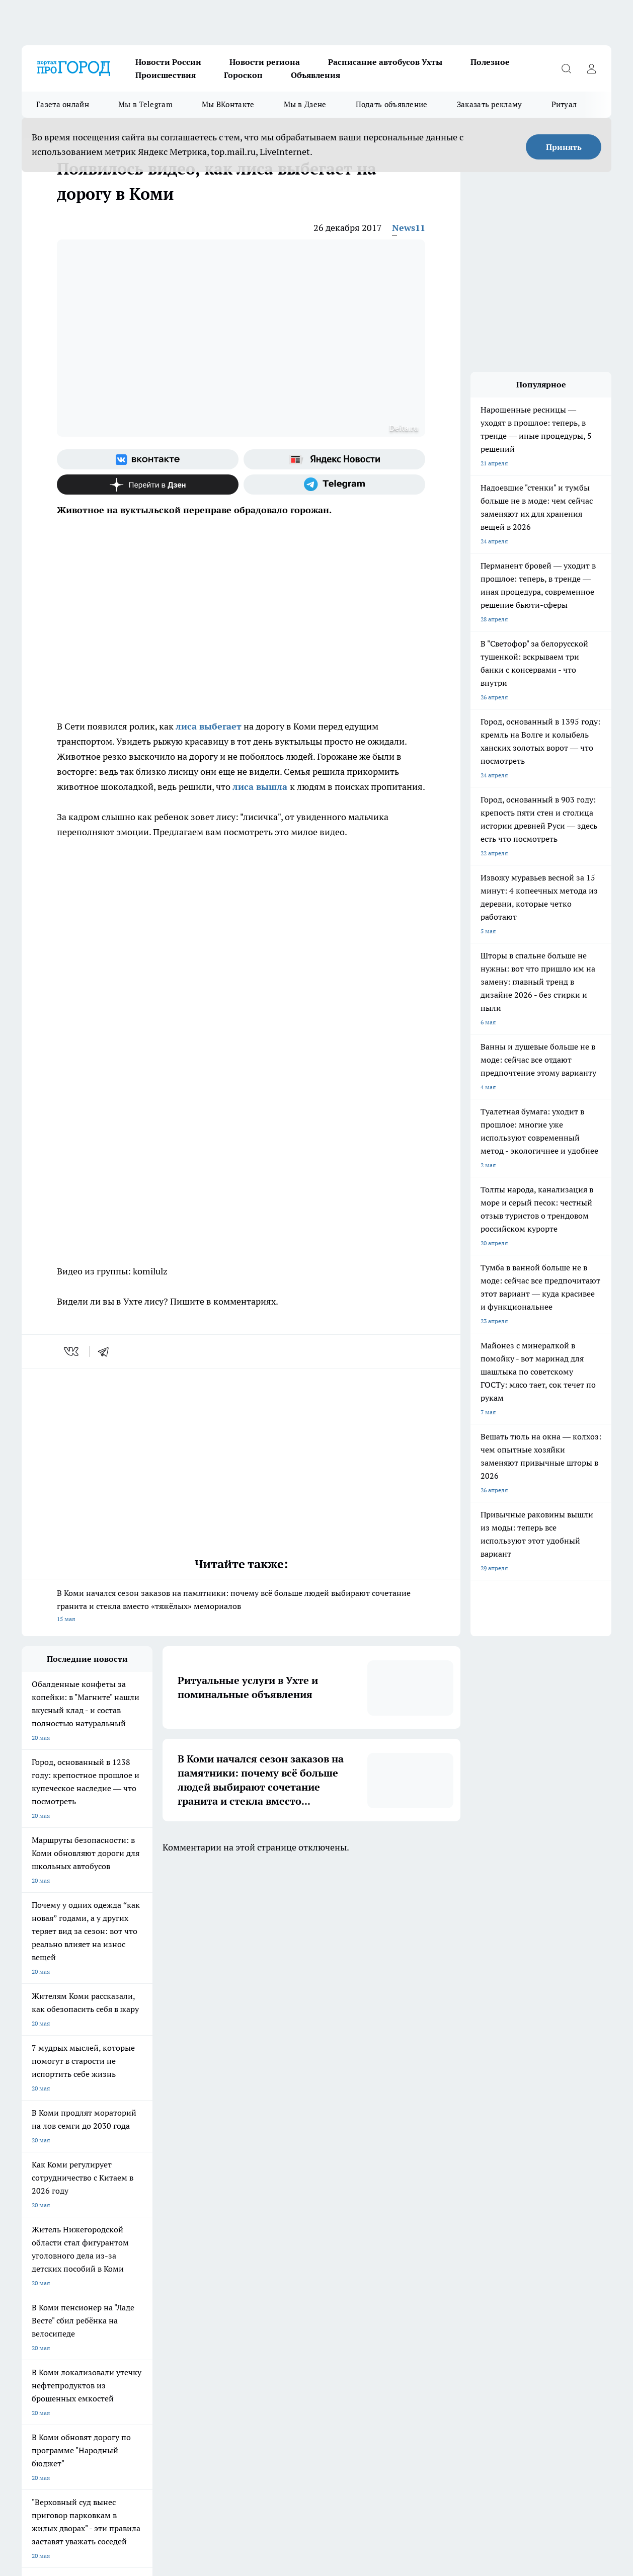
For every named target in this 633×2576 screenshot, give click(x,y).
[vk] (72, 1351)
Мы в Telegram (145, 104)
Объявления (315, 75)
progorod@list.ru (232, 2374)
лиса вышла (259, 786)
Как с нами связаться (51, 2292)
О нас (282, 2292)
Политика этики (171, 2280)
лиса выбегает (209, 726)
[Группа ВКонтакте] (148, 459)
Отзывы (159, 2292)
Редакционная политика (309, 2280)
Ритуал (564, 104)
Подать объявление (392, 104)
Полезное (490, 62)
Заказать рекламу (489, 104)
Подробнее (504, 2521)
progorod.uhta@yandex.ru (59, 2389)
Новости (160, 2305)
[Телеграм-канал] (334, 484)
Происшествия (165, 75)
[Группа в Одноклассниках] (487, 2226)
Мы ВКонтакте (228, 104)
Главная (32, 2305)
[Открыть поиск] (566, 68)
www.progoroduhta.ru (100, 2330)
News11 (408, 227)
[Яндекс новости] (334, 459)
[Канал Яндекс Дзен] (148, 484)
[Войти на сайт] (591, 68)
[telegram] (107, 1351)
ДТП (281, 2267)
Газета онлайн (62, 104)
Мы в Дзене (305, 104)
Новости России (168, 62)
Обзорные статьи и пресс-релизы (69, 2267)
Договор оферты (172, 2267)
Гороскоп (243, 75)
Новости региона (264, 62)
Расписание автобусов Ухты (385, 62)
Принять (564, 147)
